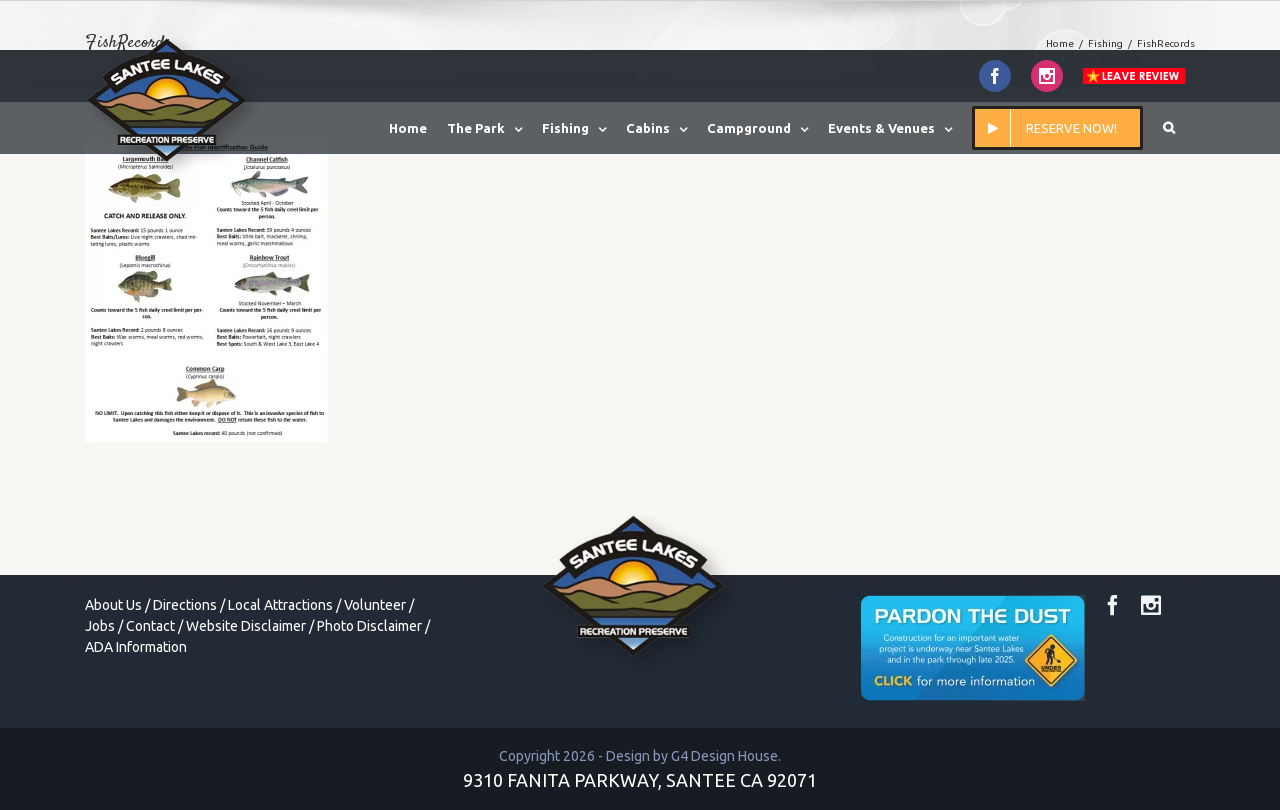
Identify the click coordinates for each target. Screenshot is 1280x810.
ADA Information (136, 647)
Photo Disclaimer (369, 626)
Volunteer (375, 605)
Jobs (100, 626)
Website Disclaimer (246, 626)
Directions (185, 605)
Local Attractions (280, 605)
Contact (150, 626)
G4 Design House (724, 756)
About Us (113, 605)
